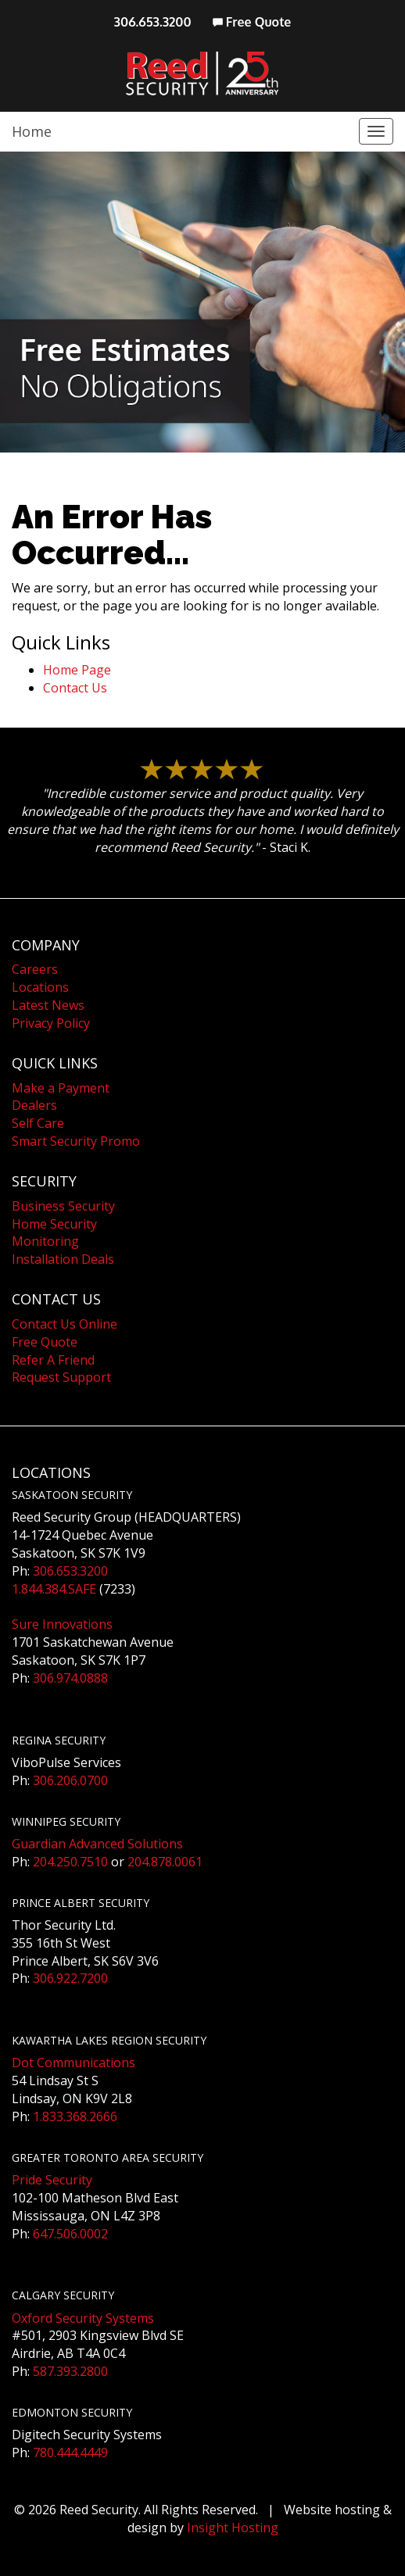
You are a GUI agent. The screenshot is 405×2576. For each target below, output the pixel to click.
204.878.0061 (164, 1861)
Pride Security (52, 2179)
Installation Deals (63, 1259)
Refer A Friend (53, 1359)
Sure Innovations (62, 1624)
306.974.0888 (70, 1678)
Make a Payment (60, 1088)
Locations (40, 987)
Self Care (38, 1123)
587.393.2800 (70, 2371)
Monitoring (45, 1241)
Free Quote (252, 22)
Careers (35, 969)
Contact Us (75, 687)
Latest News (48, 1005)
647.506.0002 (70, 2233)
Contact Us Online (64, 1324)
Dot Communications (73, 2062)
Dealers (34, 1105)
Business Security (63, 1206)
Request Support (61, 1377)
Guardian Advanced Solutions (97, 1843)
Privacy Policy (51, 1023)
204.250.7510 (70, 1861)
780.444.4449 (70, 2452)
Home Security (54, 1224)
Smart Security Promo (76, 1141)
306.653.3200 (153, 22)
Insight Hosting (232, 2527)
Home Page (77, 669)
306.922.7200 (70, 1978)
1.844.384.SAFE (54, 1588)
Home (32, 131)
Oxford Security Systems (83, 2318)
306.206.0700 (70, 1780)
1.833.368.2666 (75, 2116)
